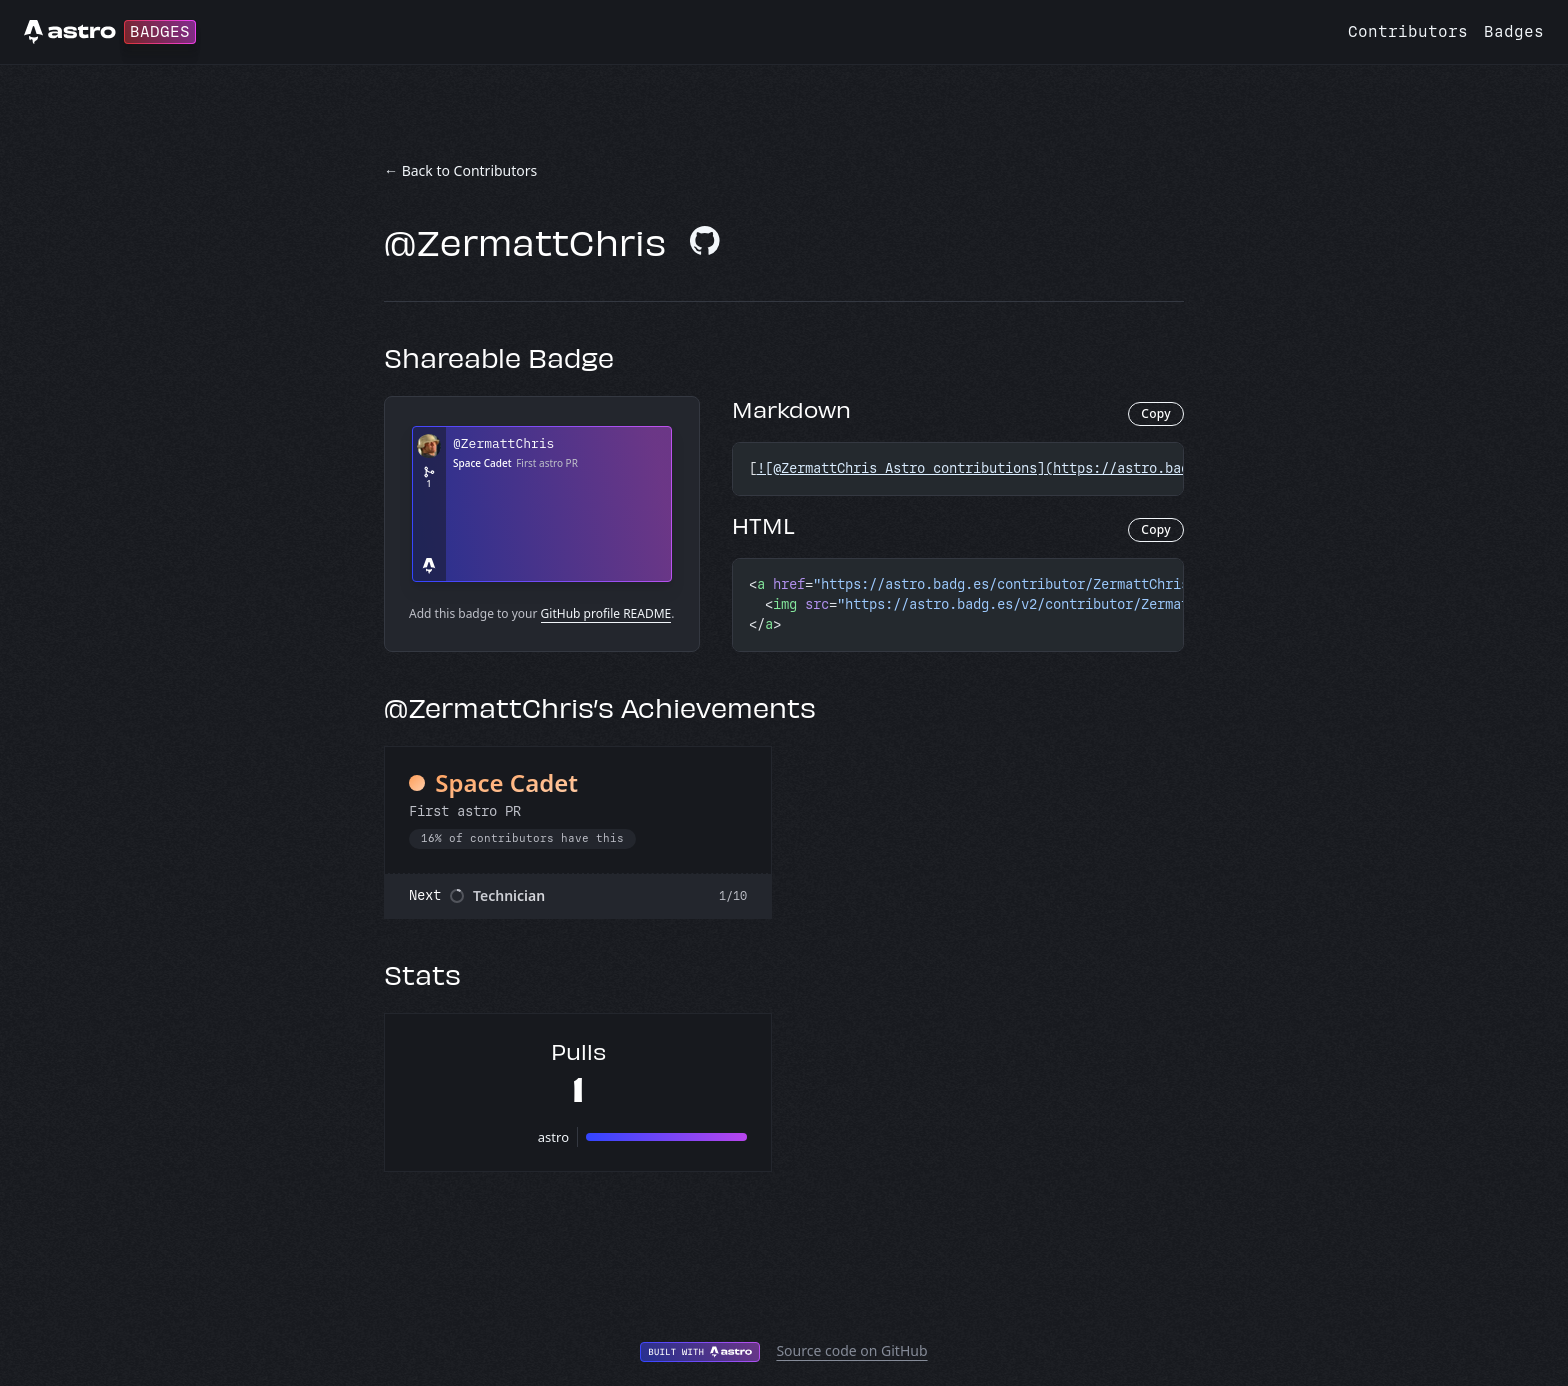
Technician (509, 895)
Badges (1514, 31)
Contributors (1408, 31)
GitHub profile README (606, 613)
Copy (1156, 413)
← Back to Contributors (460, 170)
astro (553, 1137)
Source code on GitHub (851, 1350)
